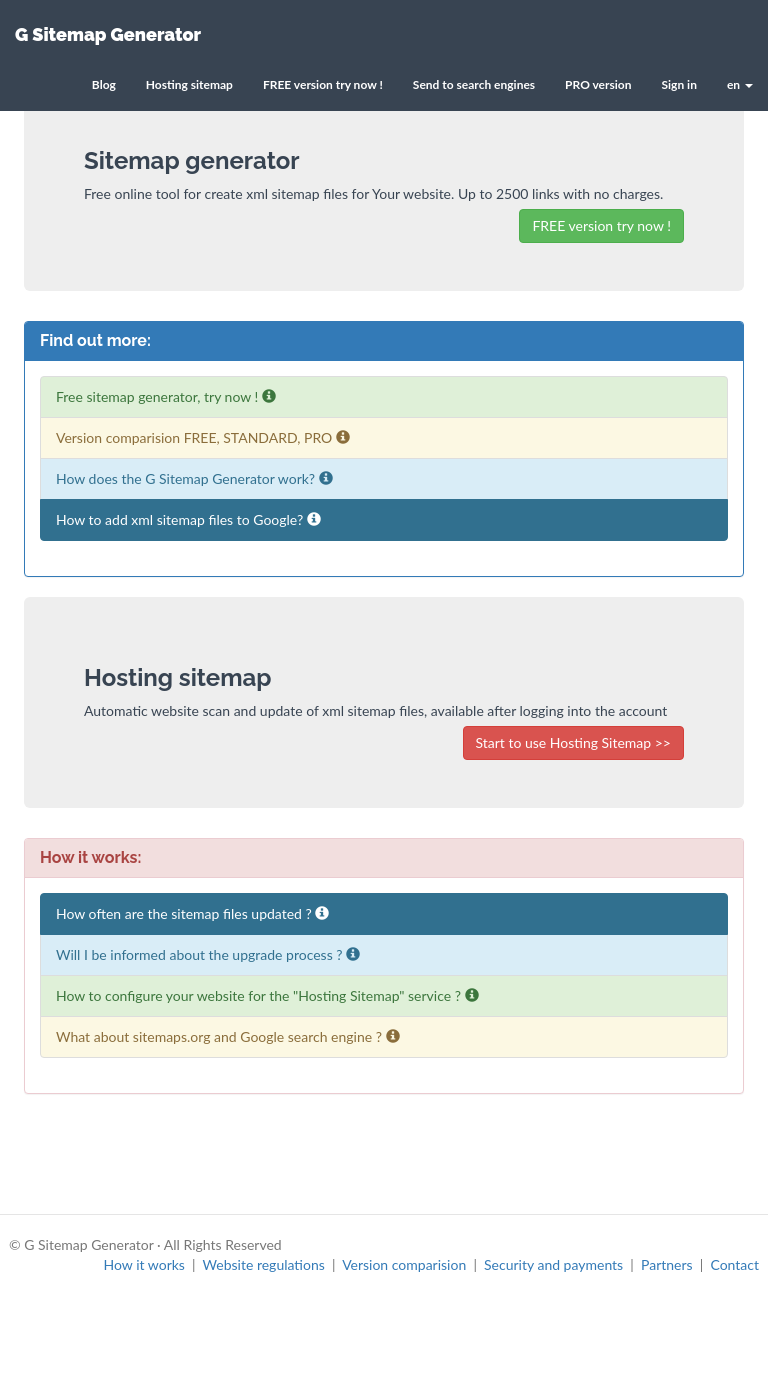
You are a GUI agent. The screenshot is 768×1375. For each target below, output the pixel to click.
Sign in (678, 84)
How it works (144, 1264)
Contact (734, 1264)
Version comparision (404, 1264)
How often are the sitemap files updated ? (192, 913)
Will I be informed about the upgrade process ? (208, 954)
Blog (104, 84)
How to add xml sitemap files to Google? (188, 519)
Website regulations (264, 1264)
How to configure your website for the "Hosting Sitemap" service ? (267, 995)
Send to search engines (474, 84)
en (740, 84)
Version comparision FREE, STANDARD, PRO (203, 437)
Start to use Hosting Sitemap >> (574, 742)
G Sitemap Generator (108, 34)
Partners (667, 1264)
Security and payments (553, 1264)
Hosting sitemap (189, 84)
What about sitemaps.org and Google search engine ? (228, 1036)
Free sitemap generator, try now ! (166, 396)
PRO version (598, 84)
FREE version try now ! (323, 84)
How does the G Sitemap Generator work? (194, 478)
